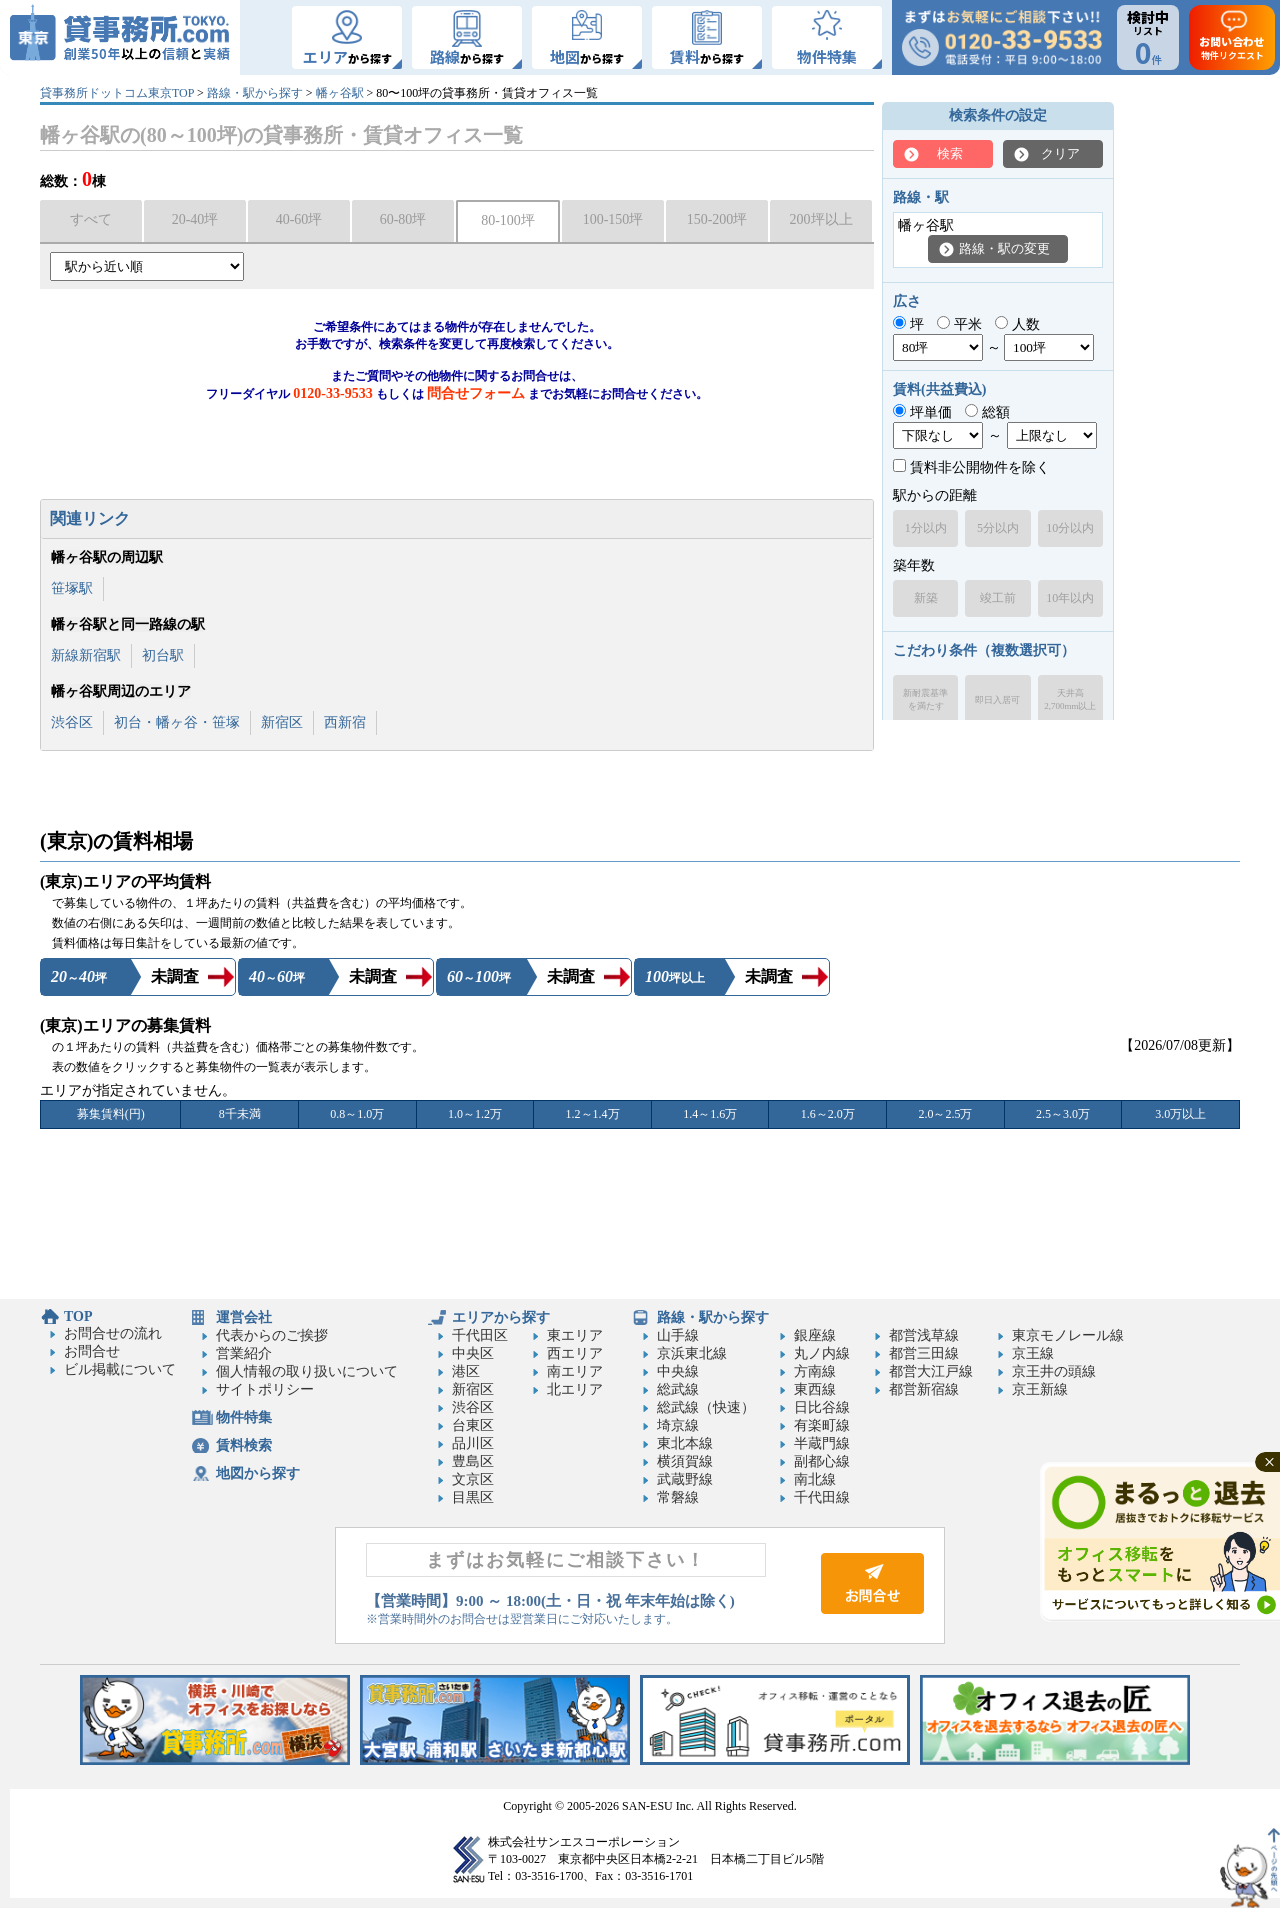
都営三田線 (924, 1353)
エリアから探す (501, 1317)
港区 (466, 1371)
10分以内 (1070, 528)
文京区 (473, 1479)
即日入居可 (997, 700)
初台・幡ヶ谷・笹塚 (177, 722)
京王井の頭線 (1054, 1371)
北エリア (575, 1389)
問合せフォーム (476, 393)
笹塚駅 (72, 588)
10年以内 (1070, 598)
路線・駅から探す (255, 93)
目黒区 (473, 1497)
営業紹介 (244, 1353)
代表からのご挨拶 (272, 1335)
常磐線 (678, 1497)
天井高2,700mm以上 (1070, 699)
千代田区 (480, 1335)
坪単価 (922, 412)
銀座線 (815, 1335)
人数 (1017, 324)
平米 (959, 324)
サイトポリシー (265, 1389)
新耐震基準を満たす (925, 699)
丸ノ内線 (822, 1353)
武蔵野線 (685, 1479)
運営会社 (244, 1317)
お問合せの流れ (113, 1333)
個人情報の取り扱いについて (307, 1371)
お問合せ (92, 1351)
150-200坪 (717, 219)
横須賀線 (685, 1461)
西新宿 (345, 722)
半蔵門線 (822, 1443)
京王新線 (1040, 1389)
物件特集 (244, 1417)
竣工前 (998, 598)
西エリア (575, 1353)
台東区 (473, 1425)
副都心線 (822, 1461)
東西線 (815, 1389)
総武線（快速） (706, 1407)
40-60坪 (299, 219)
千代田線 (822, 1497)
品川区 (473, 1443)
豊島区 (473, 1461)
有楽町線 (822, 1425)
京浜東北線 (692, 1353)
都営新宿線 (924, 1389)
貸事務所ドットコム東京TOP (117, 93)
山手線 (678, 1335)
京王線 (1033, 1353)
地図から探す (258, 1473)
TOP (78, 1316)
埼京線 (678, 1425)
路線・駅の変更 (1004, 248)
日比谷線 (822, 1407)
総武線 (678, 1389)
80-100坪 (508, 220)
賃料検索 (244, 1445)
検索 (950, 153)
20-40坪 (195, 219)
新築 (926, 598)
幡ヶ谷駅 (340, 93)
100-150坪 (613, 219)
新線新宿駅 (86, 655)
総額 (987, 412)
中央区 (473, 1353)
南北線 (815, 1479)
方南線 (815, 1371)
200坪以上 (821, 219)
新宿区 (282, 722)
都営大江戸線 (931, 1371)
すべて (91, 219)
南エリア (575, 1371)
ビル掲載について (120, 1369)
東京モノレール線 (1068, 1335)
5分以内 (998, 528)
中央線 (678, 1371)
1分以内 (926, 528)
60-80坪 (403, 219)
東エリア (575, 1335)
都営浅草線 (924, 1335)
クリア (1060, 153)
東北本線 (685, 1443)
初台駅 (163, 655)
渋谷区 (72, 722)
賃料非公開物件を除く (971, 467)
